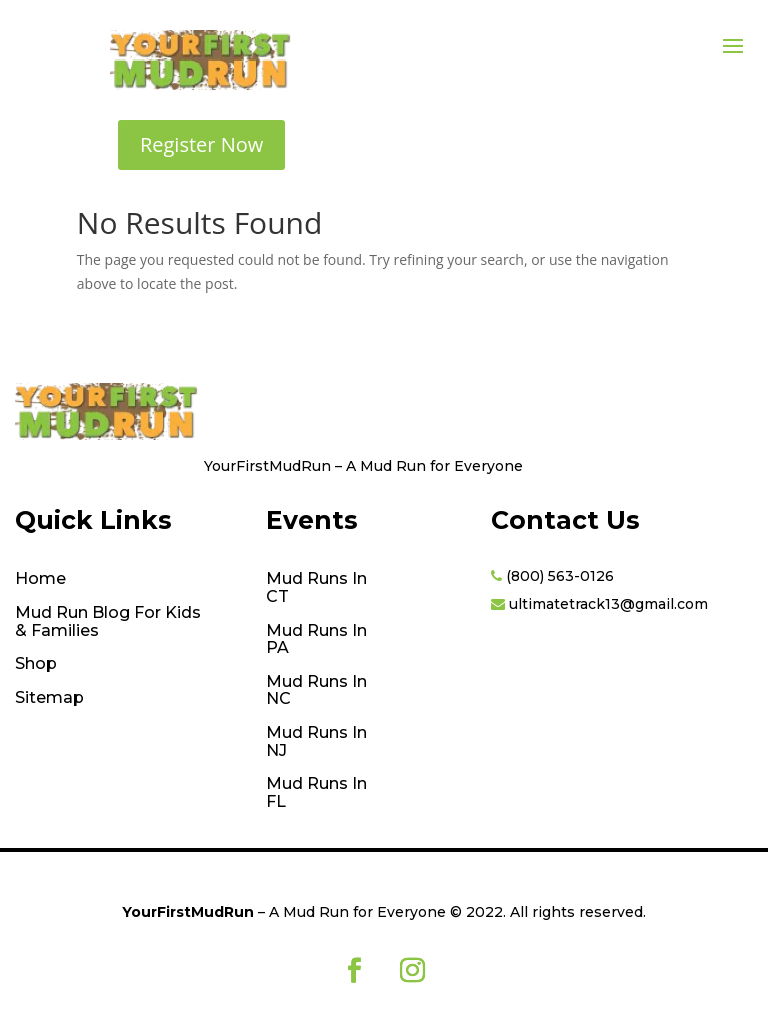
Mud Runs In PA (316, 640)
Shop (36, 664)
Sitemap (49, 698)
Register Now (201, 144)
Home (40, 579)
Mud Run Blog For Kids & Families (108, 622)
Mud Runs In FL (316, 793)
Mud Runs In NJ (316, 742)
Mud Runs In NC (316, 691)
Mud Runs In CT (316, 588)
